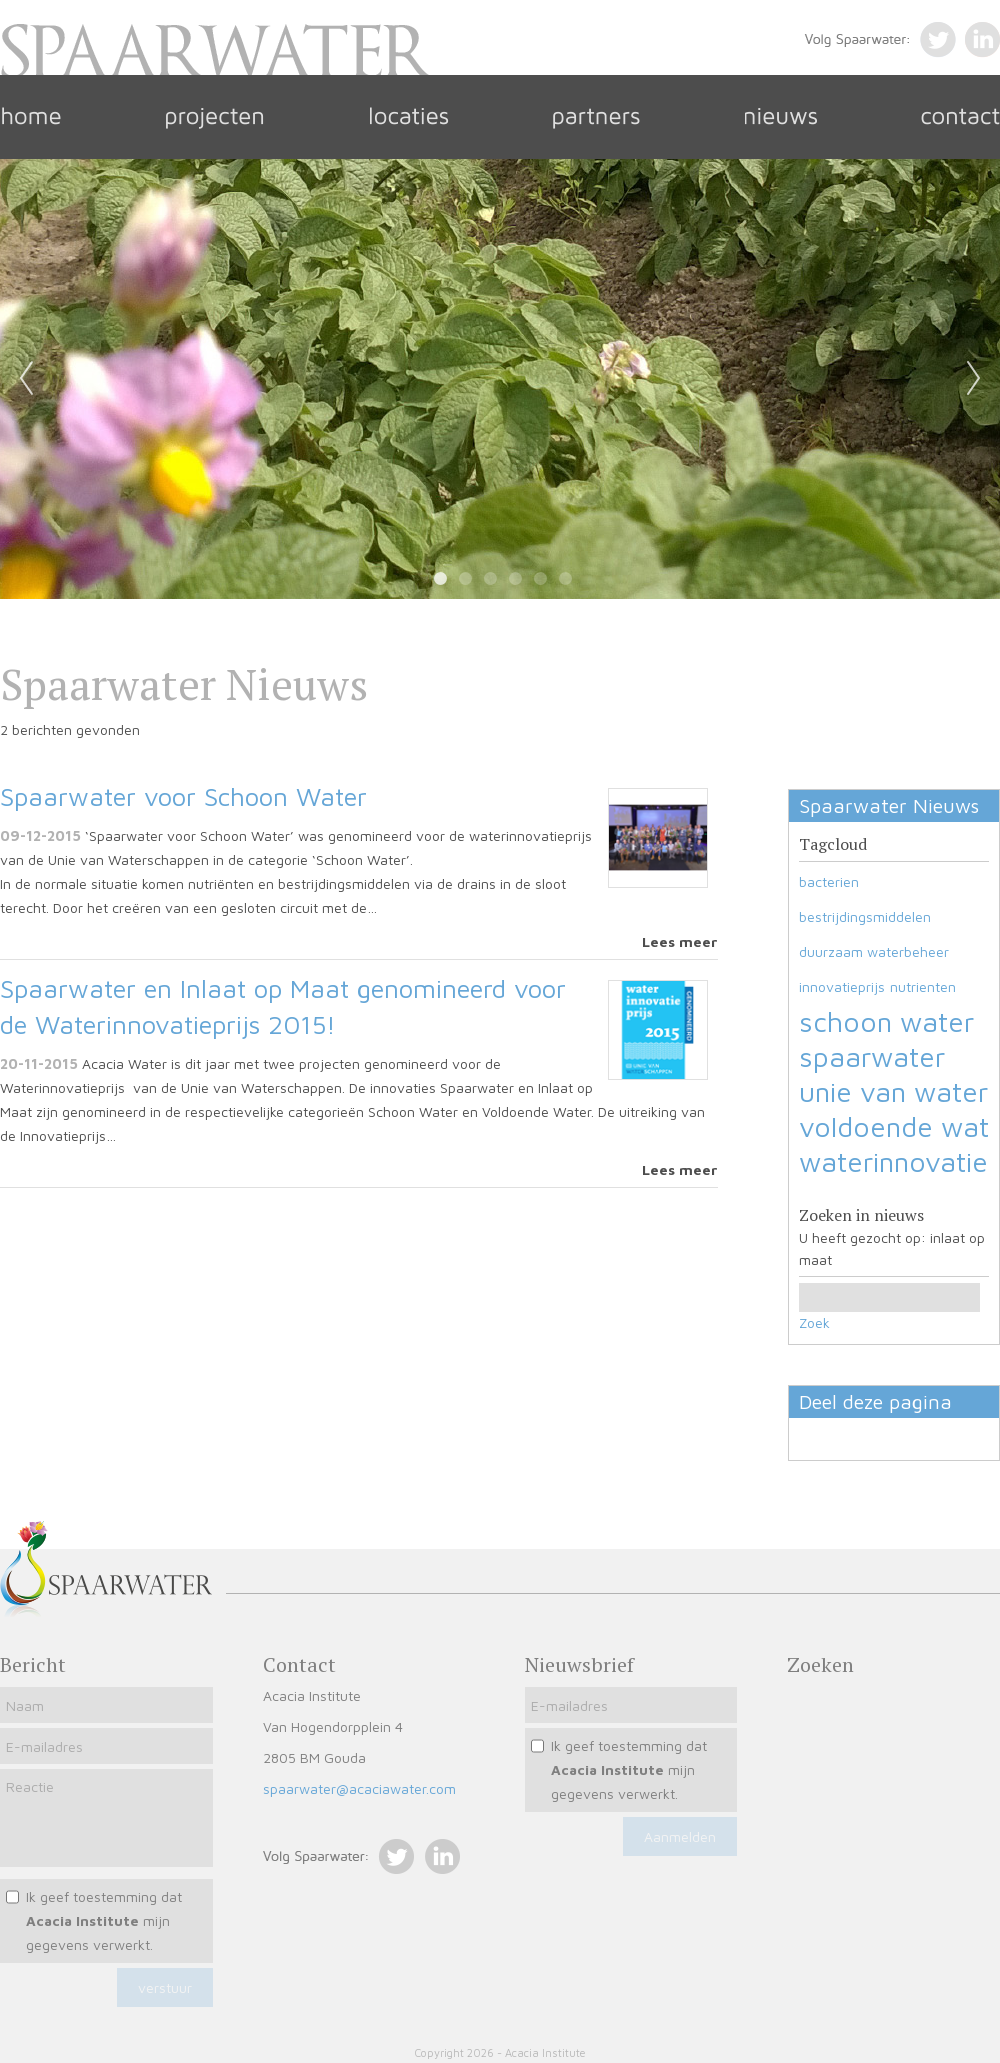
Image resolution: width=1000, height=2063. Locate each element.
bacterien (829, 881)
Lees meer (680, 941)
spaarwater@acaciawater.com (359, 1788)
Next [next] (974, 379)
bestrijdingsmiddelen (865, 916)
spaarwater (872, 1056)
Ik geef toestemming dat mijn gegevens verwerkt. (104, 1920)
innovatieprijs (842, 986)
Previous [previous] (26, 379)
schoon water (886, 1021)
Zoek (814, 1322)
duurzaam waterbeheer (874, 951)
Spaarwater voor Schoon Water (183, 796)
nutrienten (923, 986)
